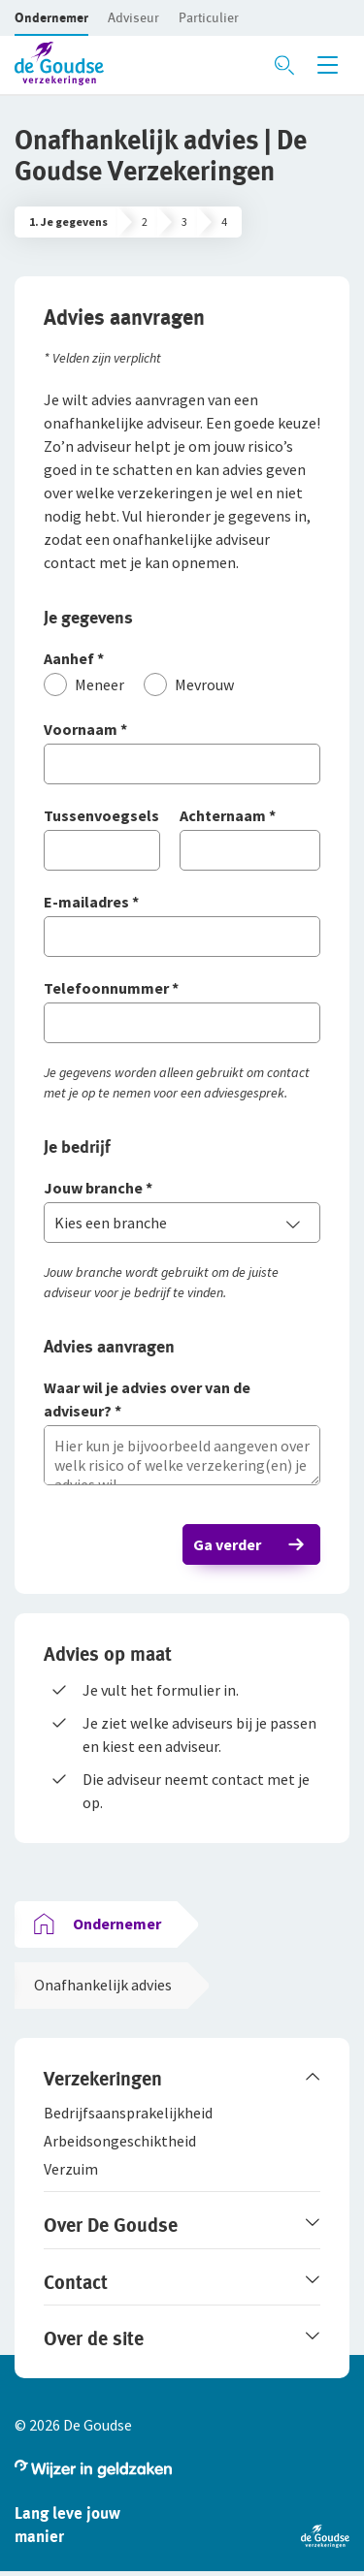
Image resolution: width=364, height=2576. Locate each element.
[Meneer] (84, 684)
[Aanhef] (182, 660)
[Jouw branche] (182, 1189)
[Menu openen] (327, 65)
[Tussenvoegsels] (102, 817)
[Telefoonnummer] (182, 989)
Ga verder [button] (227, 1544)
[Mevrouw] (189, 684)
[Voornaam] (182, 730)
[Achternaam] (250, 817)
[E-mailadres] (182, 903)
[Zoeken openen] (284, 65)
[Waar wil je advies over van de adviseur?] (182, 1400)
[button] (51, 17)
